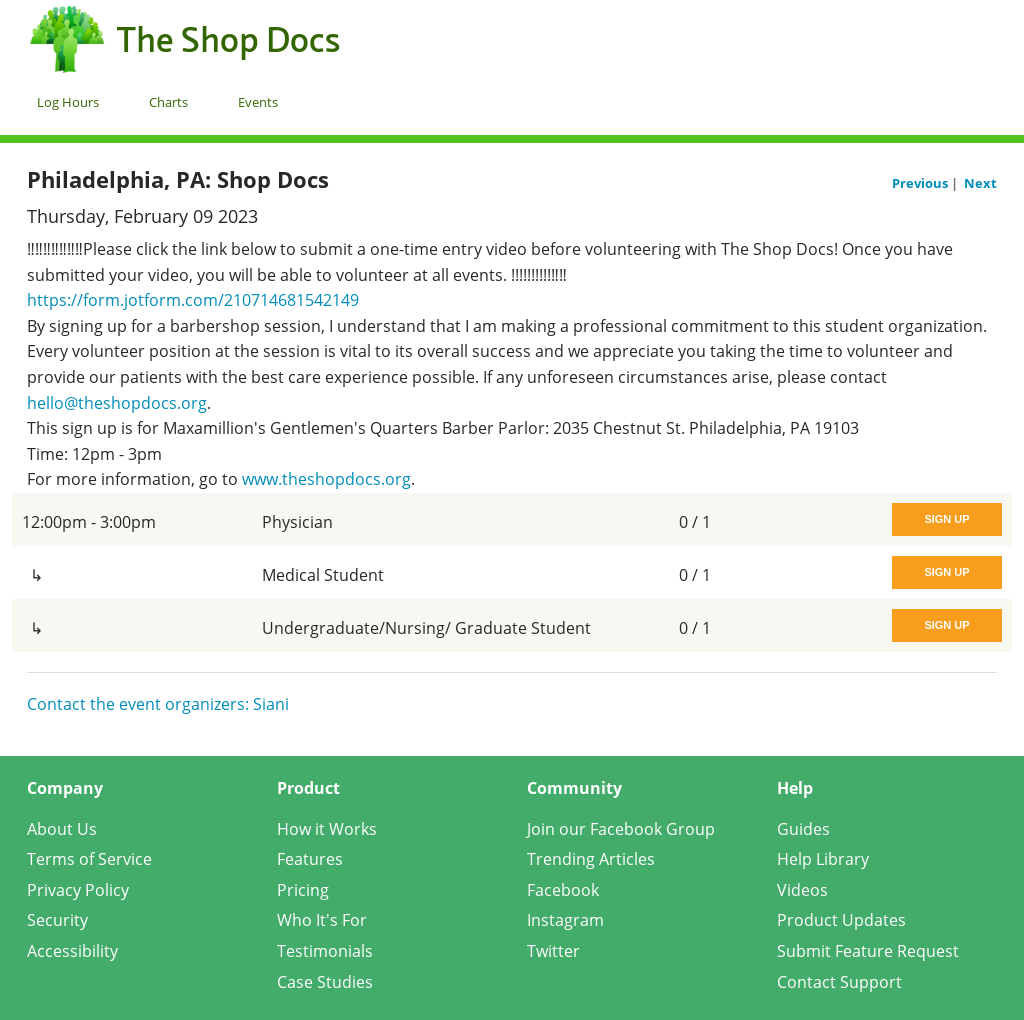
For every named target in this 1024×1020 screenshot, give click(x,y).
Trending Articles (591, 859)
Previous (921, 183)
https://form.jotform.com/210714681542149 (193, 300)
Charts (168, 102)
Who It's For (322, 920)
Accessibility (72, 951)
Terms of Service (89, 859)
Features (310, 859)
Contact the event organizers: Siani (158, 704)
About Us (62, 829)
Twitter (553, 951)
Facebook (563, 890)
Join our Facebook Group (621, 829)
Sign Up (946, 519)
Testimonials (325, 951)
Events (258, 102)
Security (57, 920)
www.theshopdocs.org (326, 479)
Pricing (303, 890)
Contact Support (839, 982)
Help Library (823, 859)
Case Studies (325, 982)
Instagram (565, 920)
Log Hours (68, 102)
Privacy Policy (78, 890)
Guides (803, 829)
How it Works (327, 829)
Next (980, 183)
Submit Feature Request (868, 951)
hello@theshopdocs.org (117, 403)
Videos (802, 890)
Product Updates (841, 920)
